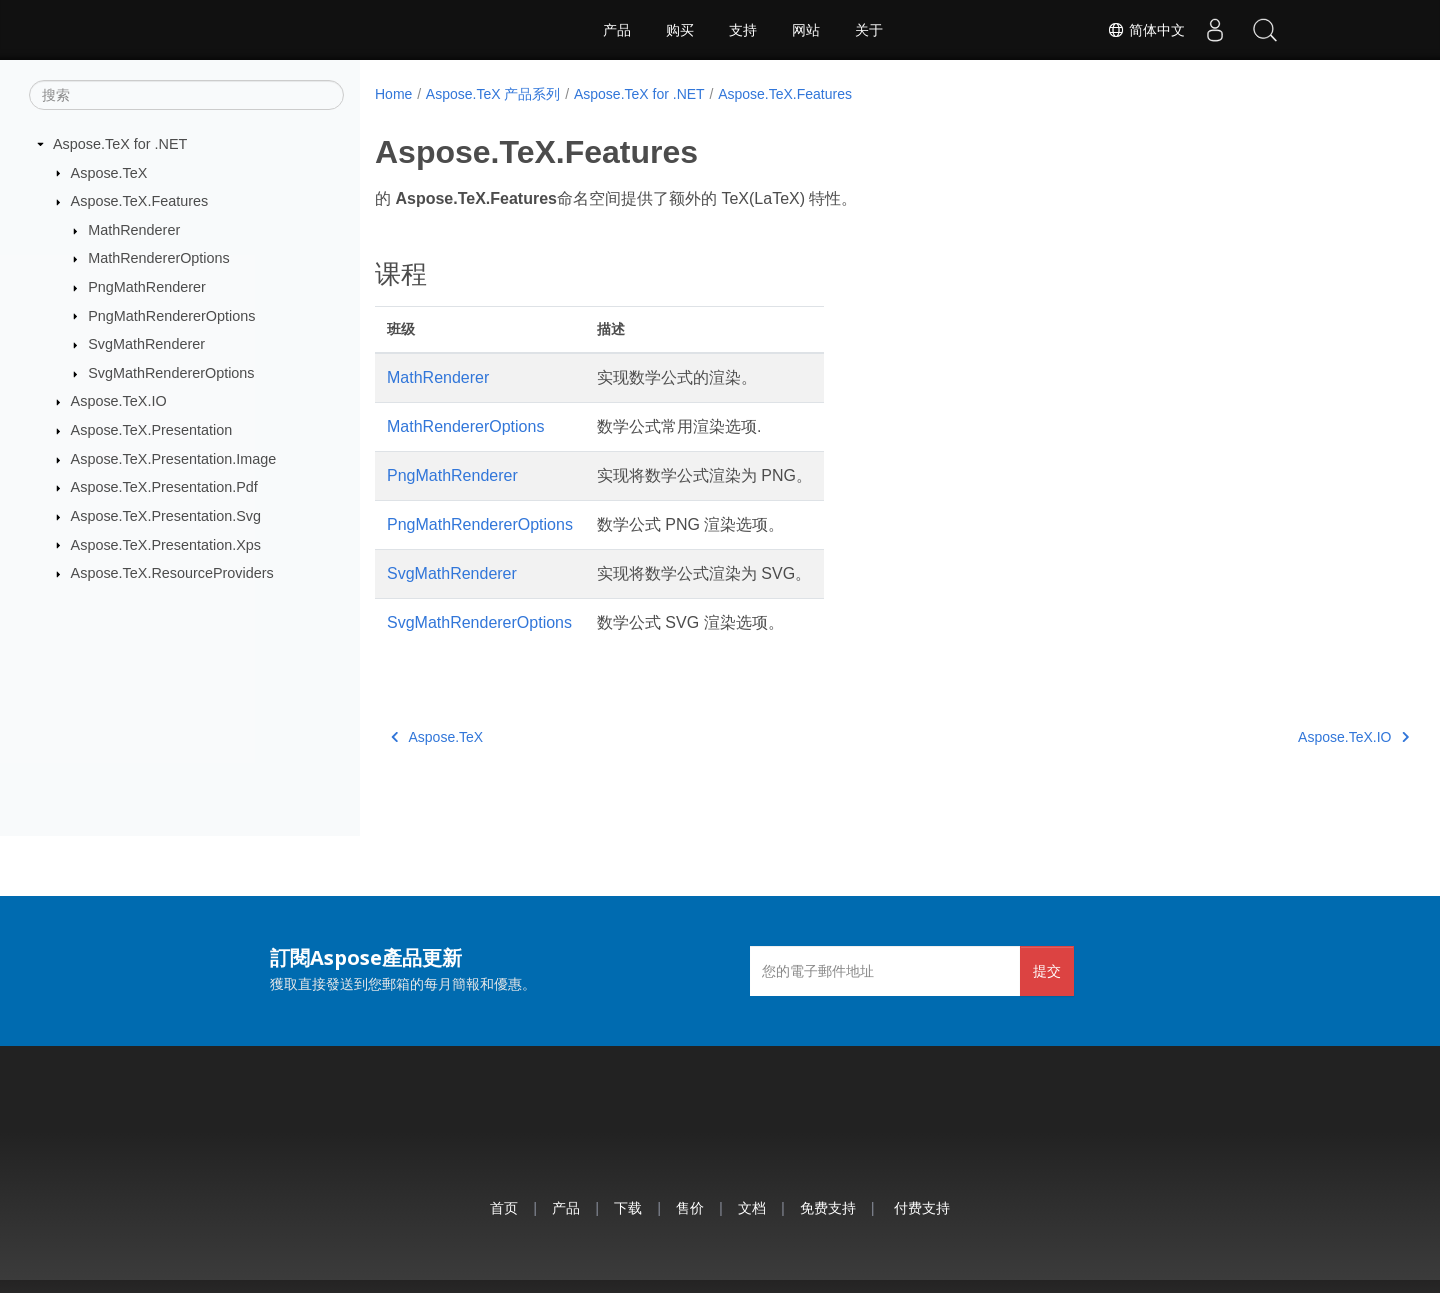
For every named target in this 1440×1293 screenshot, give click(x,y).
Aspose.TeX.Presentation (152, 430)
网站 (806, 30)
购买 (680, 30)
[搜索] (186, 95)
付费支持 (922, 1207)
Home (393, 94)
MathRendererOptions (159, 258)
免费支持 (828, 1207)
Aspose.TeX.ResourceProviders (172, 573)
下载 (628, 1207)
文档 (752, 1207)
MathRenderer (134, 230)
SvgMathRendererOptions (171, 373)
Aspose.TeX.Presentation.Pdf (164, 487)
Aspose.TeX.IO (119, 401)
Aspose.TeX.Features (140, 201)
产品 (617, 30)
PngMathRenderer (147, 287)
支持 (743, 30)
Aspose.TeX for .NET (120, 144)
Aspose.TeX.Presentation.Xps (166, 544)
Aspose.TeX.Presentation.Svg (166, 516)
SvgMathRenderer (146, 344)
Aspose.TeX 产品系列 (493, 94)
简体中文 (1146, 30)
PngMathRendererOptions (171, 315)
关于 (869, 30)
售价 (690, 1207)
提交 (1047, 970)
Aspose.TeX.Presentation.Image (174, 459)
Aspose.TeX (109, 172)
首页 (504, 1207)
